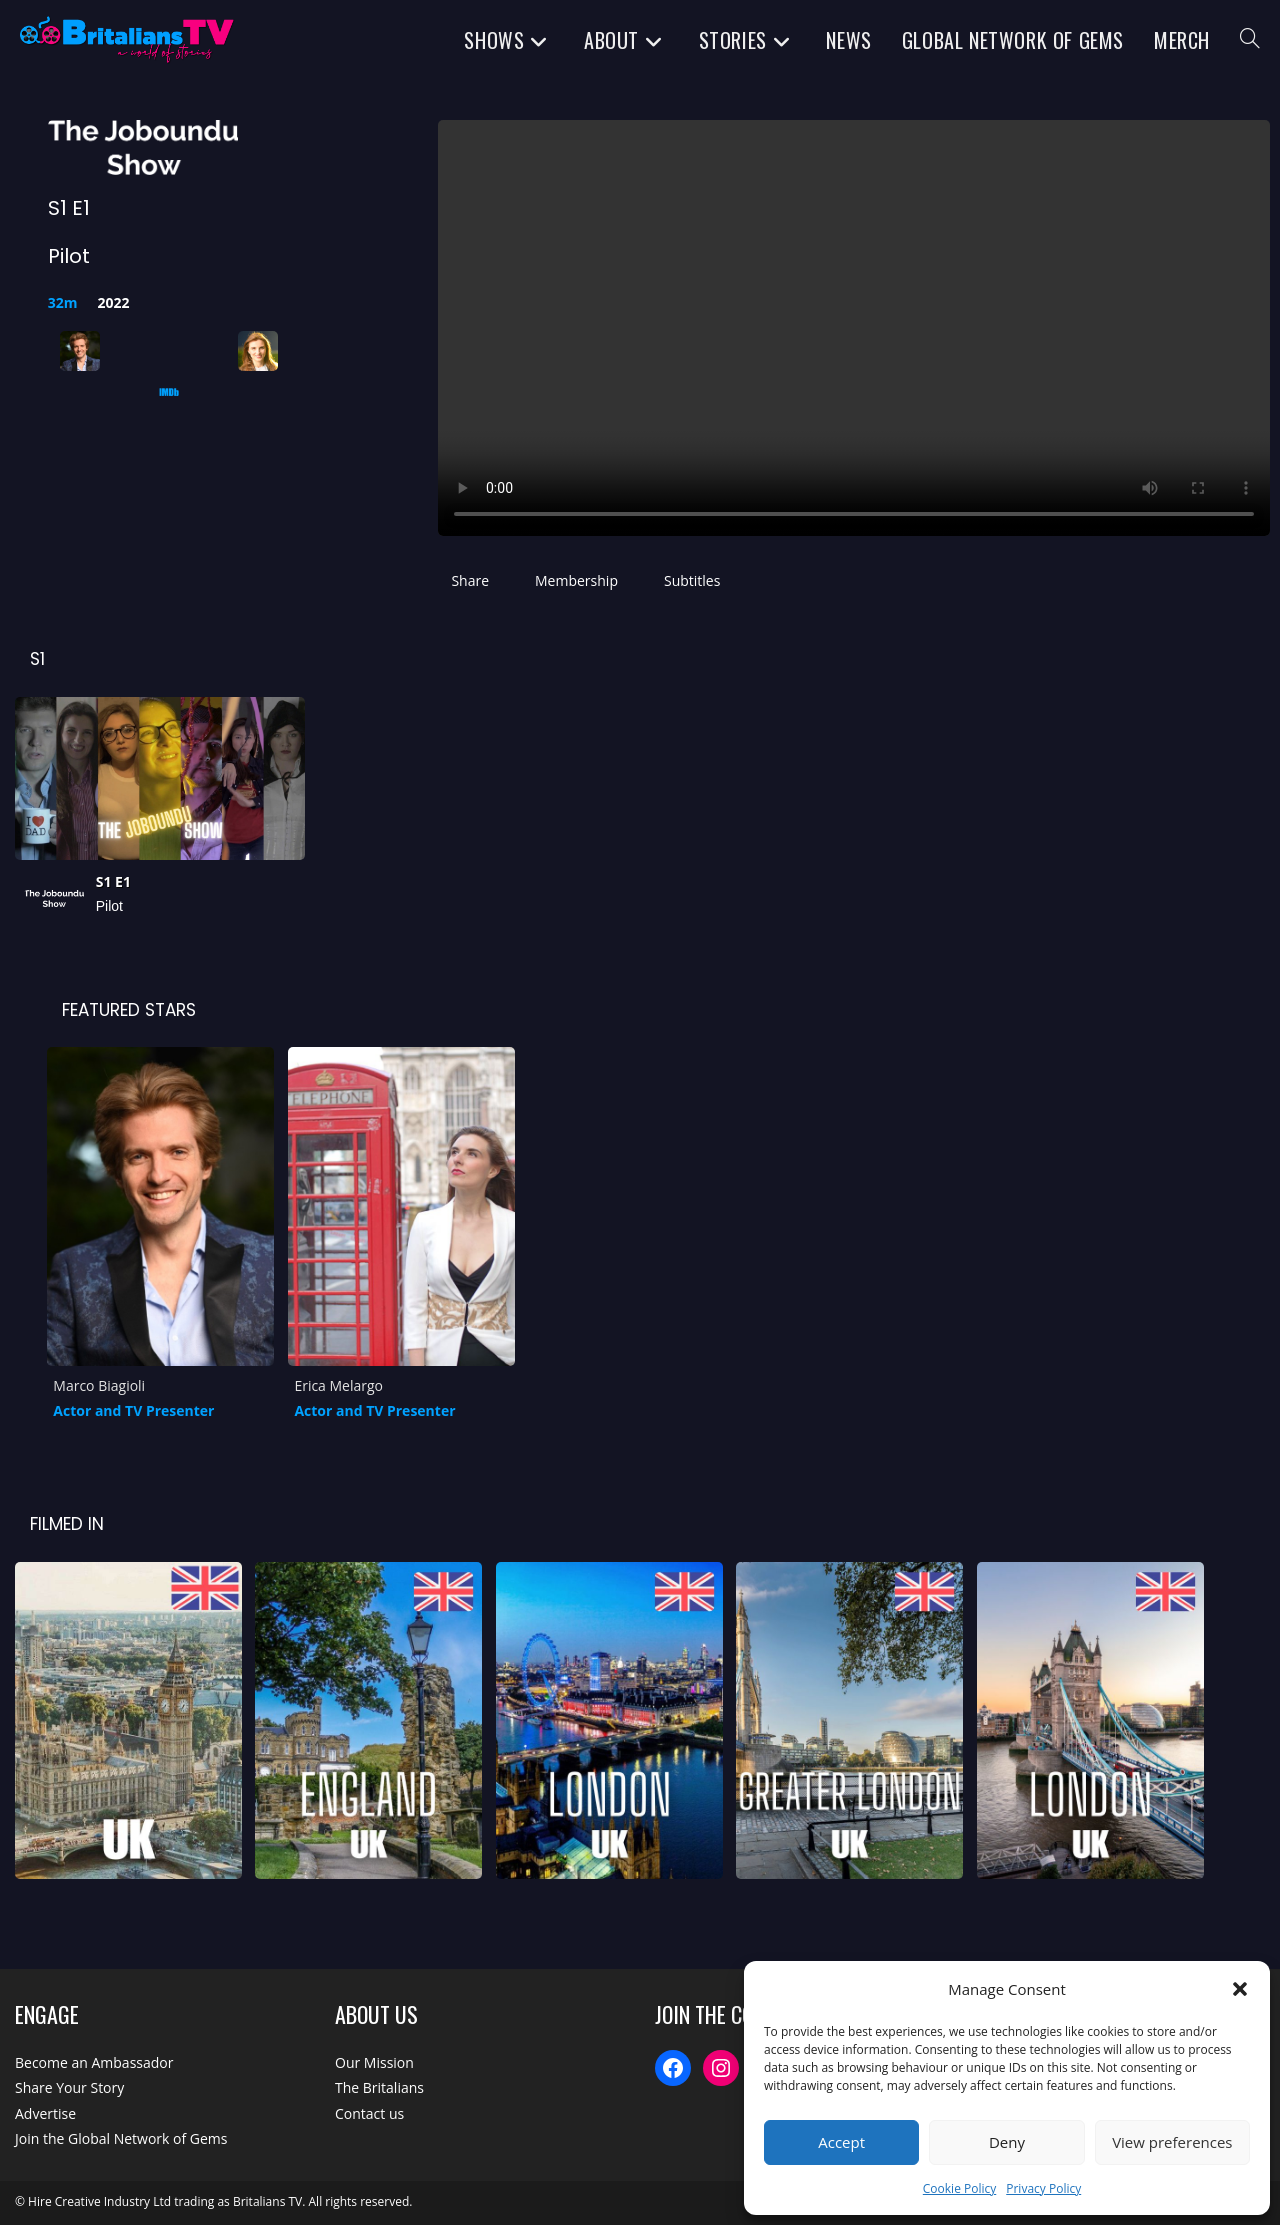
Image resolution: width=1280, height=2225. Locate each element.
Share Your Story (69, 2087)
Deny (1007, 2142)
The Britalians (379, 2087)
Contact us (369, 2113)
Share (470, 580)
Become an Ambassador (94, 2062)
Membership (576, 580)
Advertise (45, 2113)
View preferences (1172, 2142)
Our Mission (374, 2062)
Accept (841, 2142)
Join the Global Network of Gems (121, 2138)
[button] (1240, 1989)
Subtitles (692, 580)
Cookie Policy (959, 2188)
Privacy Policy (1043, 2188)
